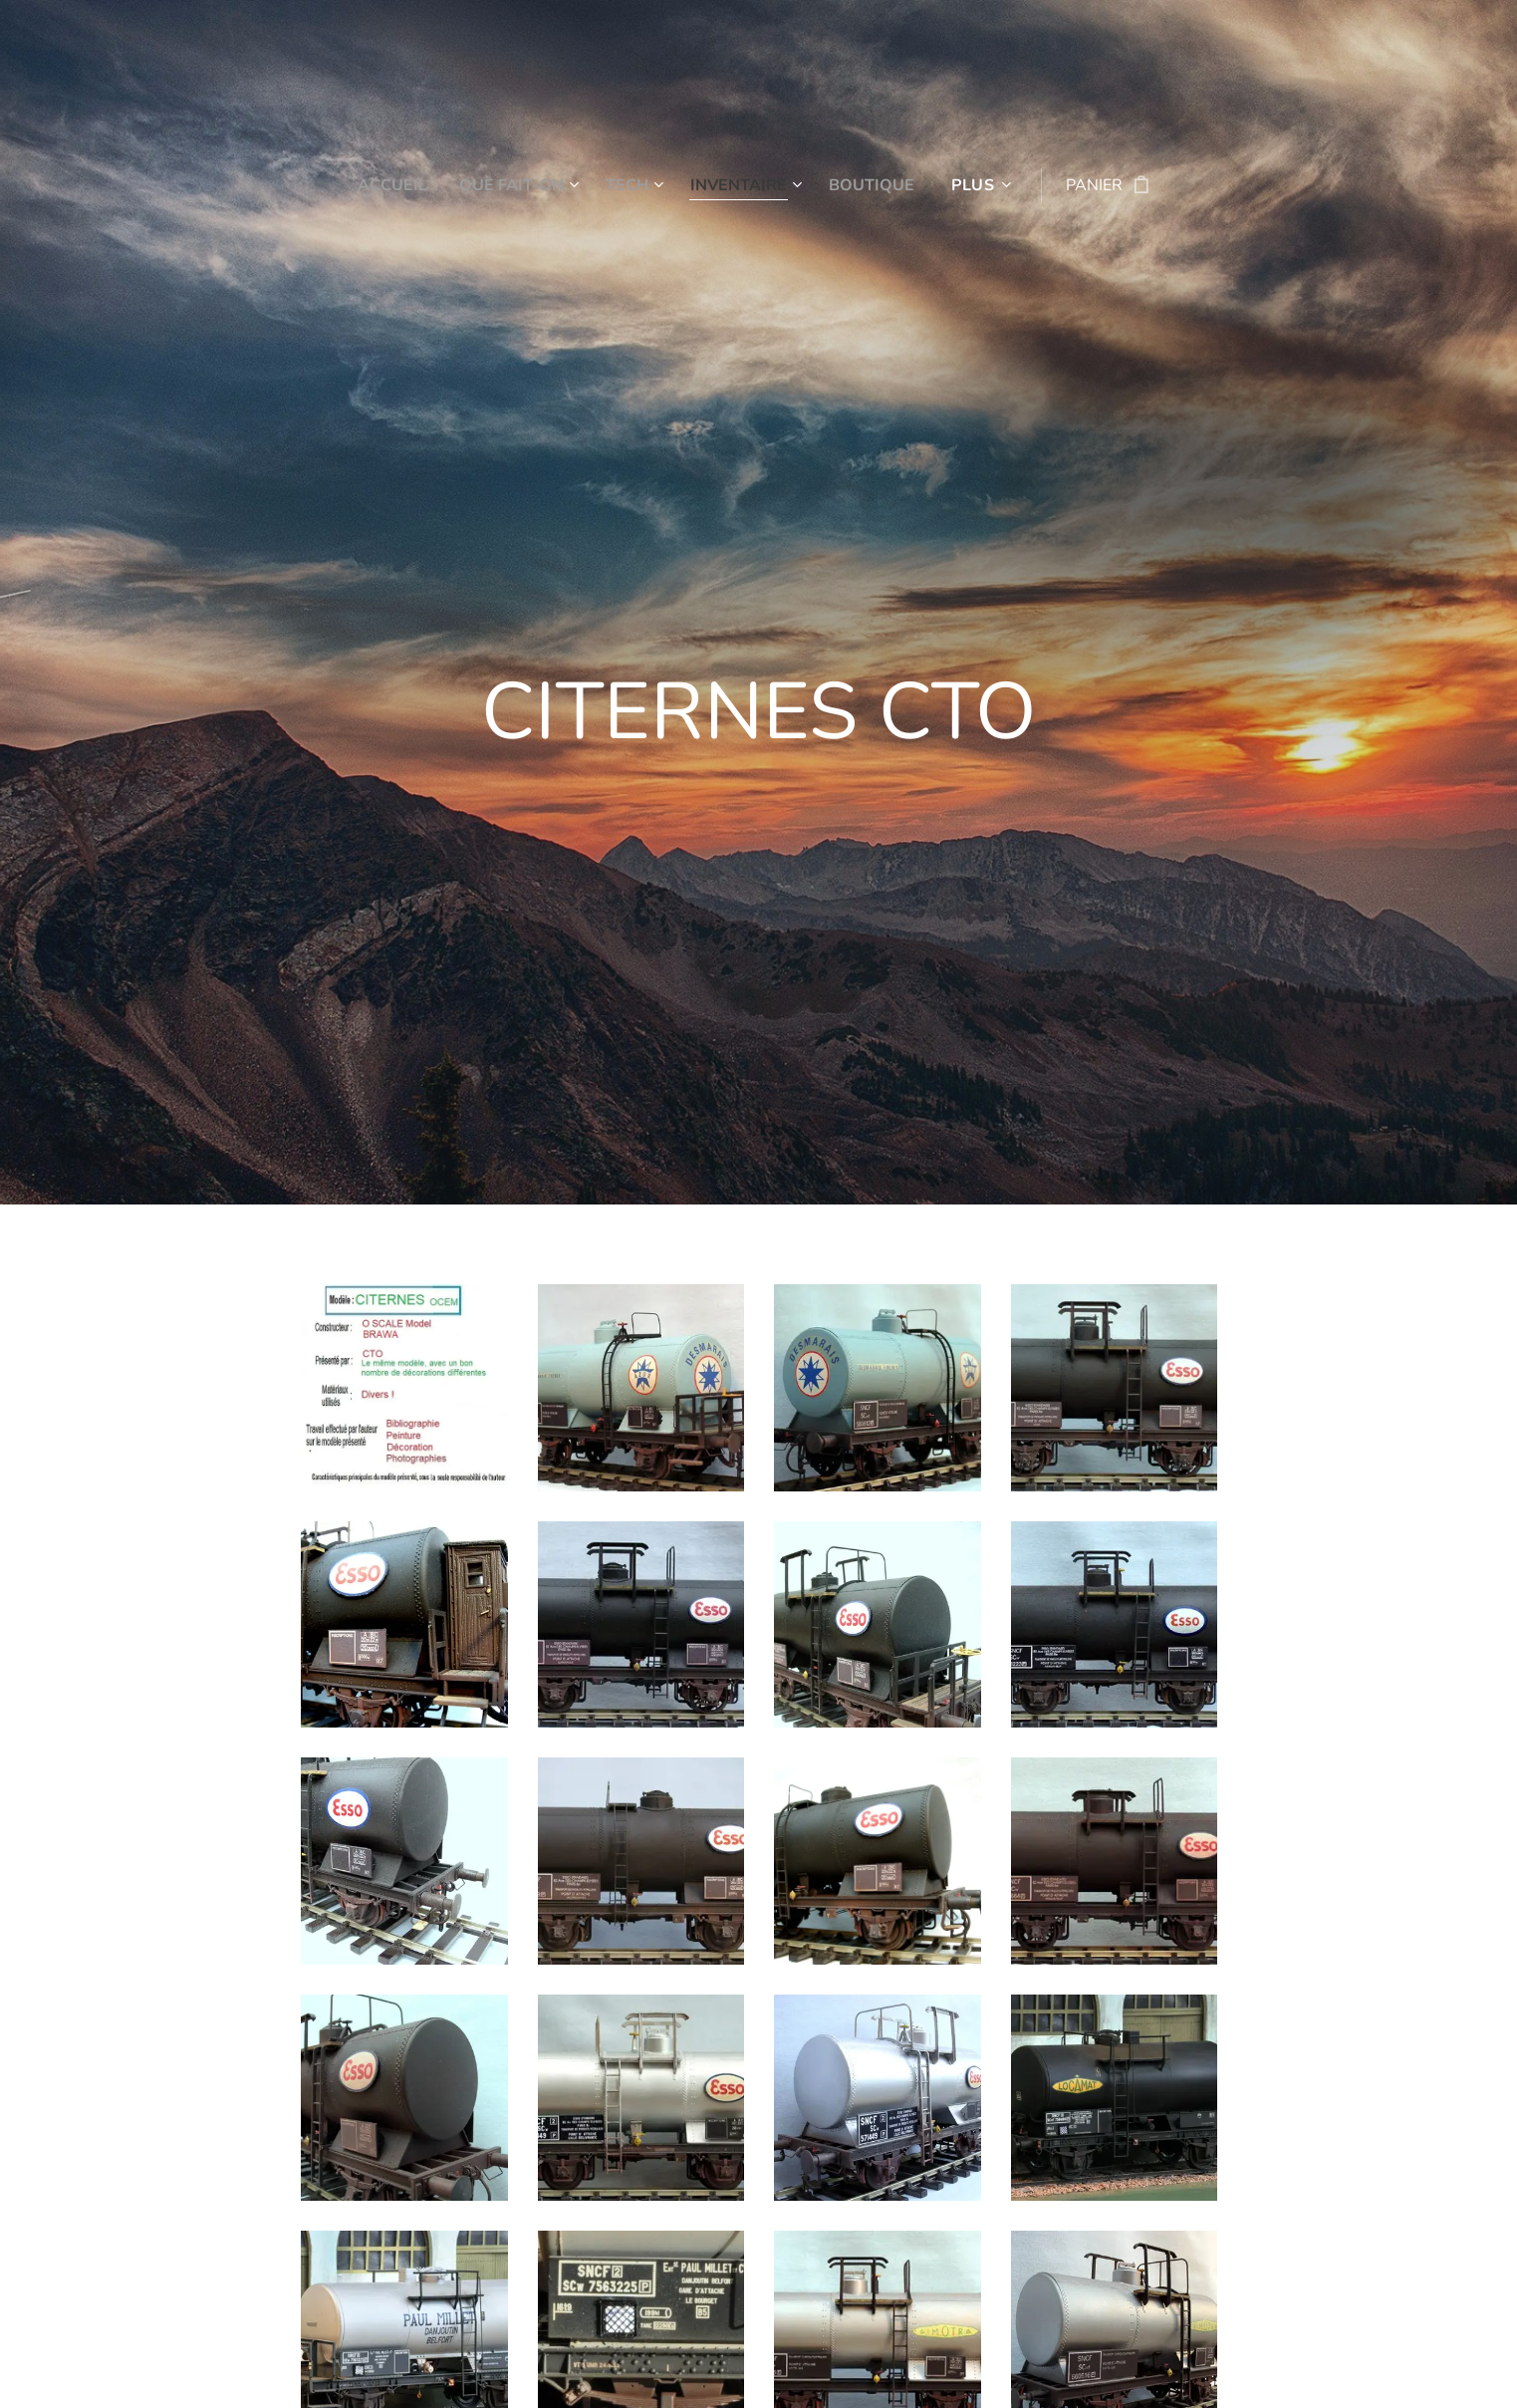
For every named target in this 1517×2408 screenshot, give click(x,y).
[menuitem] (387, 185)
